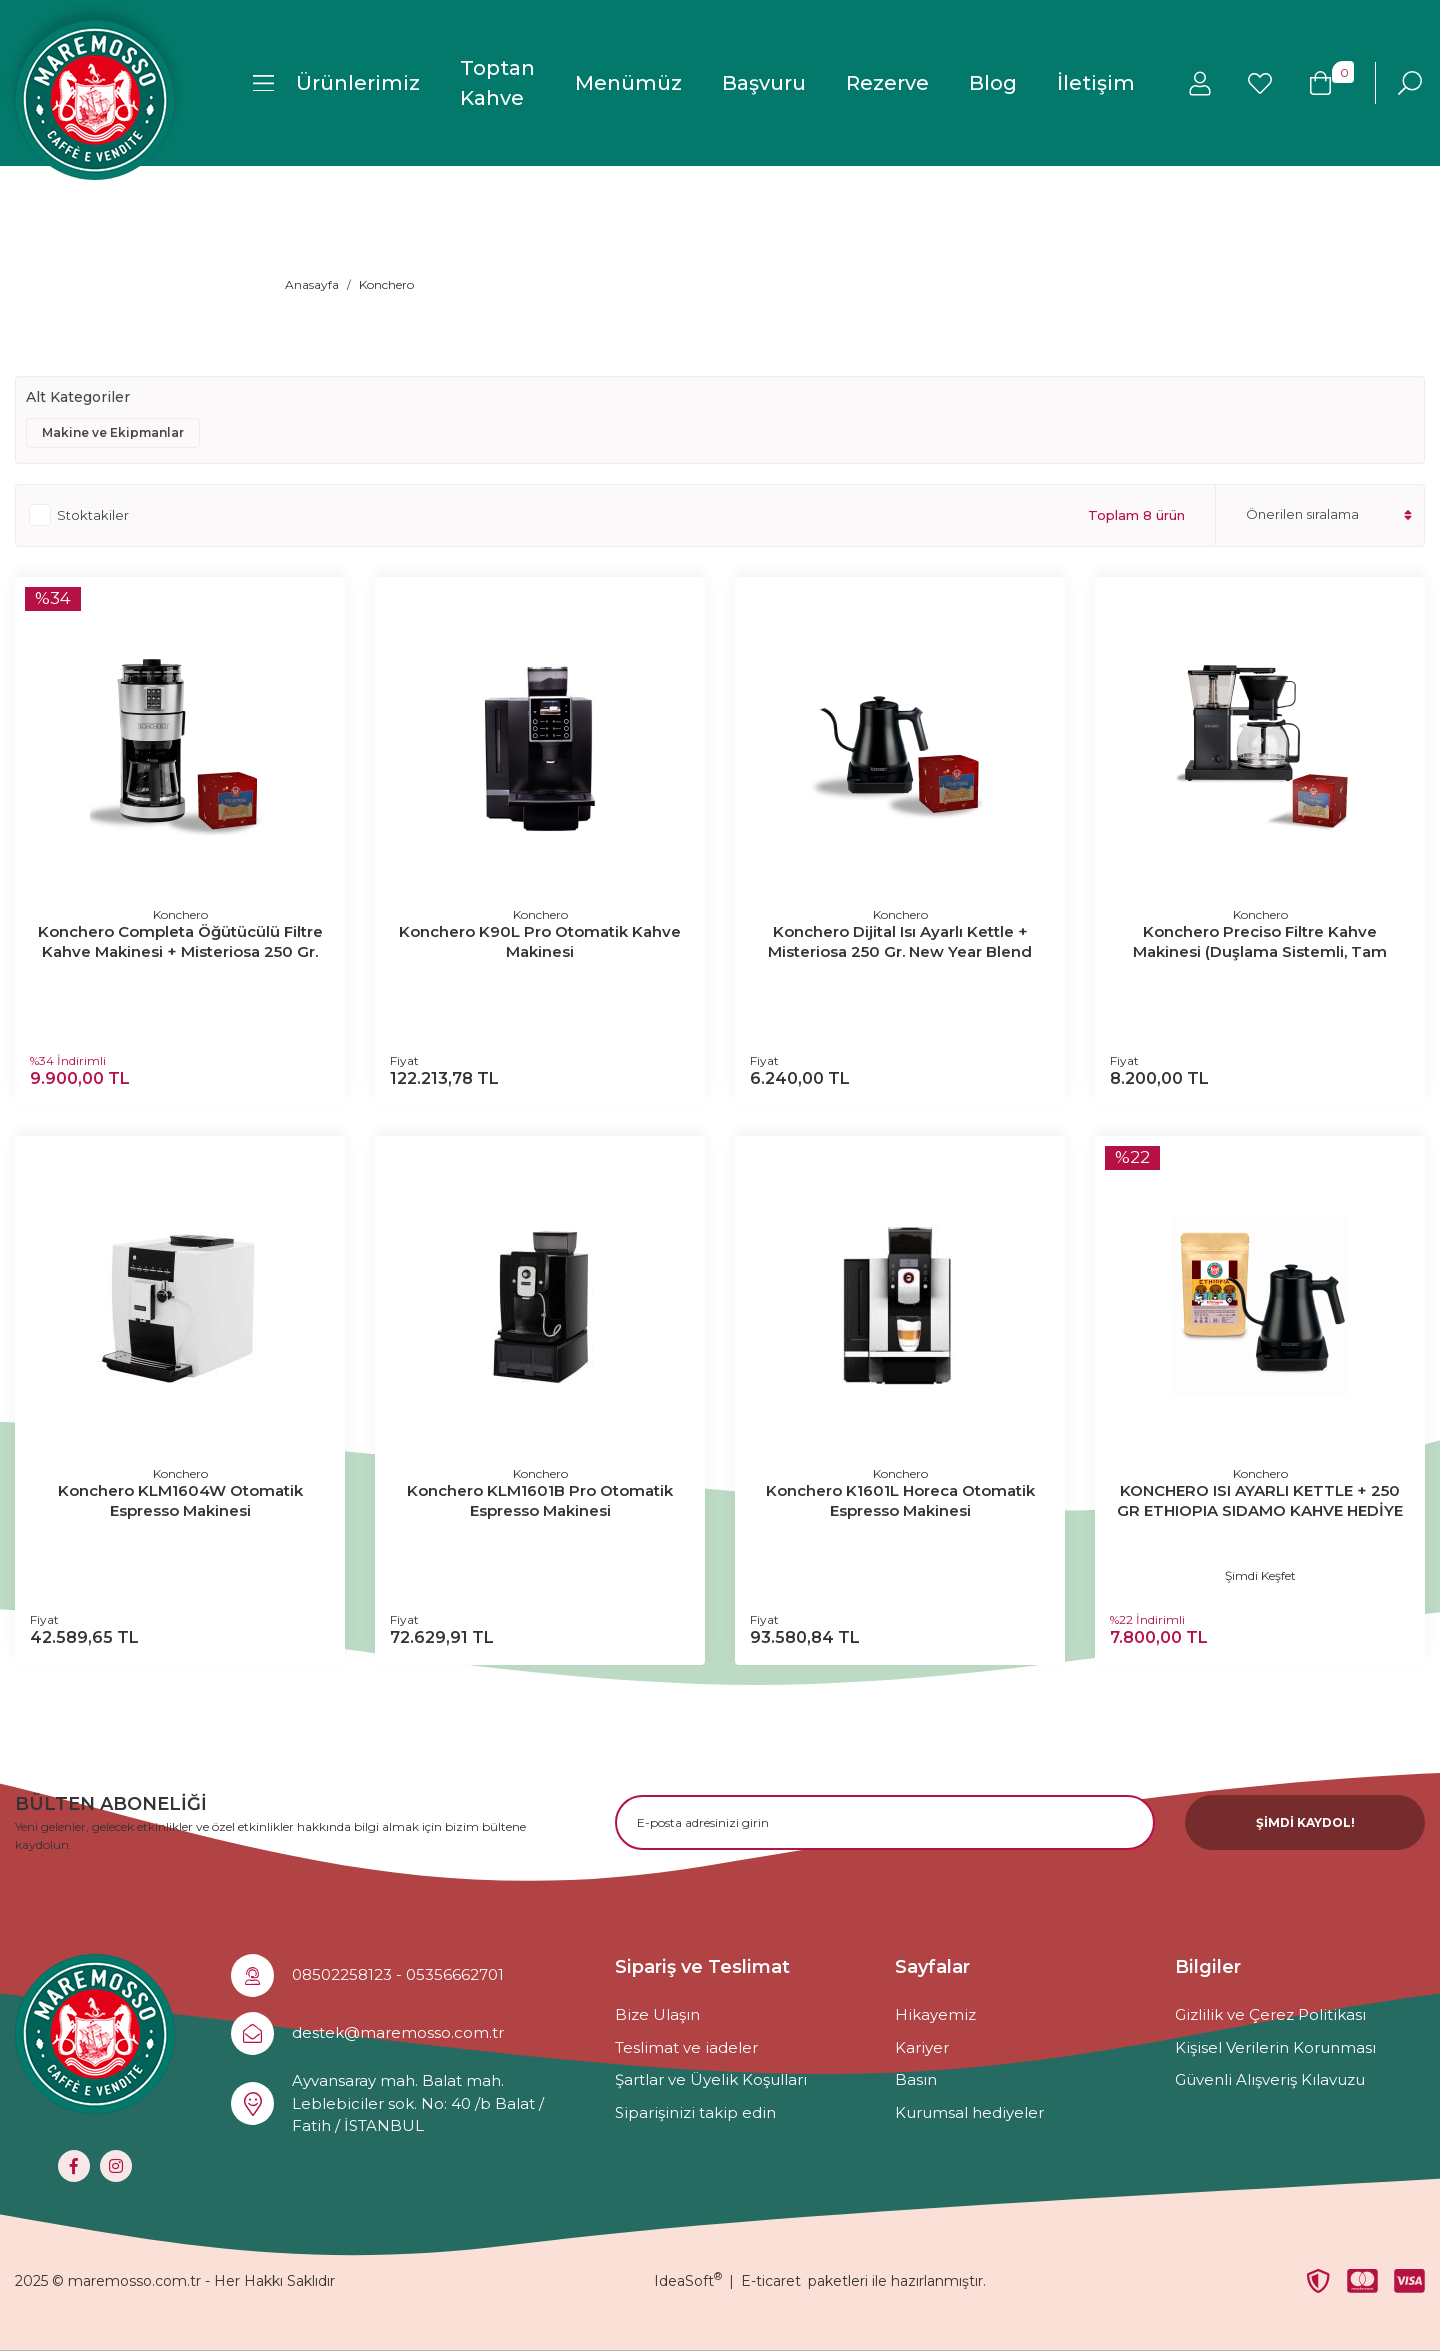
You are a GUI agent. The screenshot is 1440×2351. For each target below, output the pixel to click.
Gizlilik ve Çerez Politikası (1270, 2014)
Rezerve (887, 83)
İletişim (1096, 83)
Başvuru (764, 83)
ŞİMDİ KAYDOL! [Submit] (1305, 1822)
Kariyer (922, 2047)
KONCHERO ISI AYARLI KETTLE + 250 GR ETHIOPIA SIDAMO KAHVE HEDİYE (1260, 1500)
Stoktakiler (93, 515)
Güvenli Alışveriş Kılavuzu (1270, 2079)
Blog (993, 83)
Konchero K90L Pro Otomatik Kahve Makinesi (540, 941)
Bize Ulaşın (657, 2014)
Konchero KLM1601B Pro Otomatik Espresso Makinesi (540, 1500)
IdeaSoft (688, 2281)
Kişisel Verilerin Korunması (1275, 2047)
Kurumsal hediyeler (969, 2112)
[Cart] (1320, 83)
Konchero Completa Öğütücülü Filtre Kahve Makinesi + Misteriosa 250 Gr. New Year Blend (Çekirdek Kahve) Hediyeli (180, 942)
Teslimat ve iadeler (686, 2047)
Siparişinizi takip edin (695, 2112)
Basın (916, 2079)
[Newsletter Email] (885, 1822)
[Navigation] (336, 83)
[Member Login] (1200, 83)
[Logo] (95, 100)
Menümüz (628, 83)
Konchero (386, 284)
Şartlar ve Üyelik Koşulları (711, 2079)
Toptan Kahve (497, 83)
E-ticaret (771, 2281)
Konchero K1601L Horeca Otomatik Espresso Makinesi (900, 1500)
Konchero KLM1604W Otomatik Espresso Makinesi (180, 1500)
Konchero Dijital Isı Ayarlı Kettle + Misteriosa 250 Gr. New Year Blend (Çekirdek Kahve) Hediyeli (900, 942)
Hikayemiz (935, 2014)
